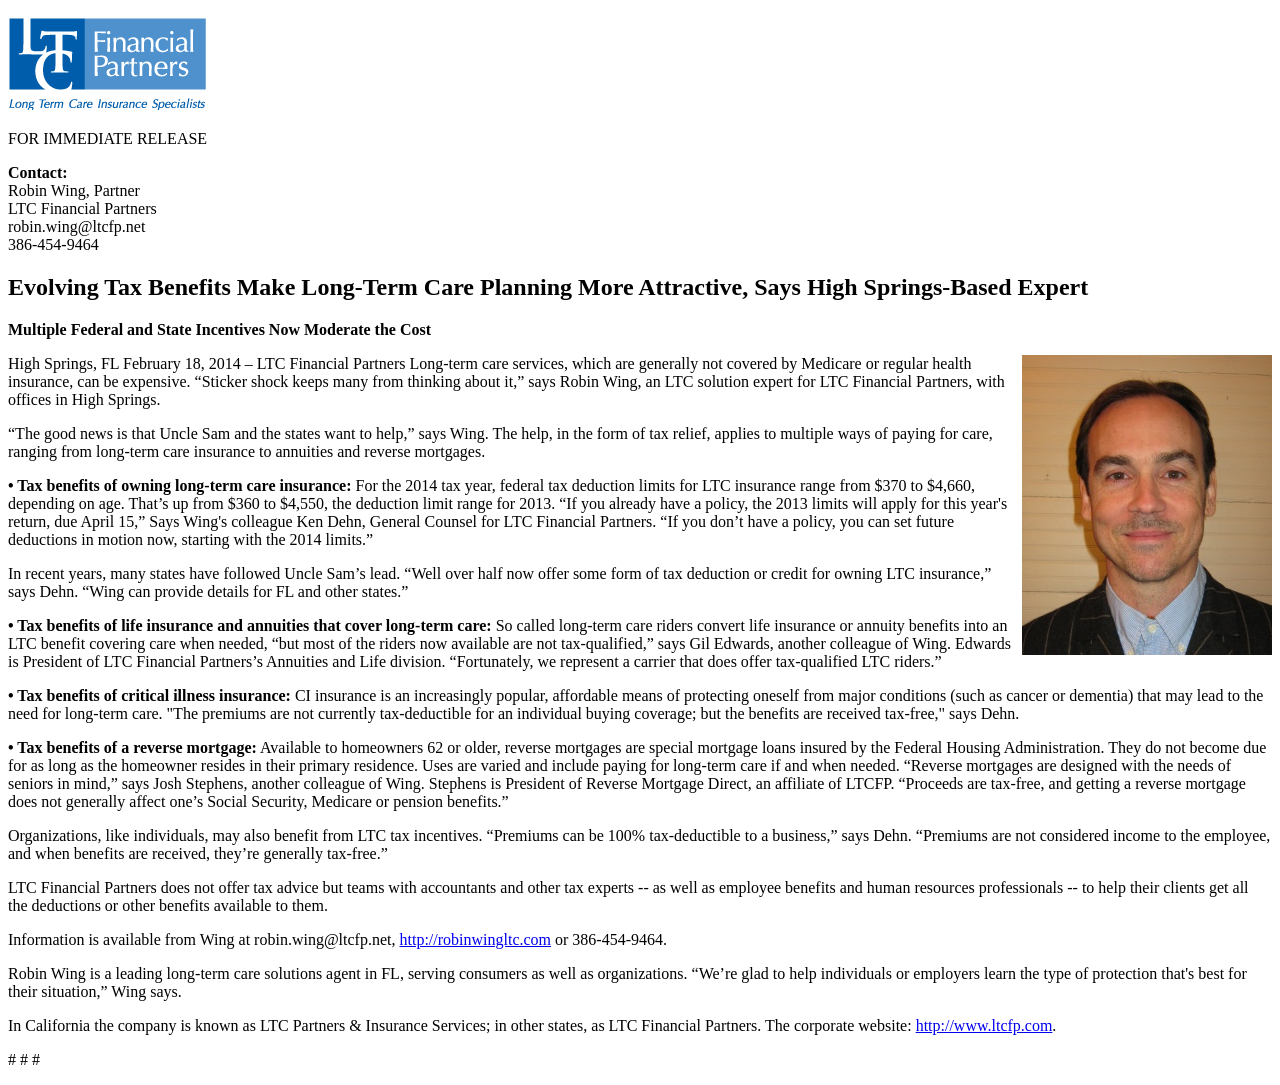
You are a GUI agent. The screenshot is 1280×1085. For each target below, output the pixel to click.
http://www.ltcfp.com (984, 1025)
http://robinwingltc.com (475, 939)
